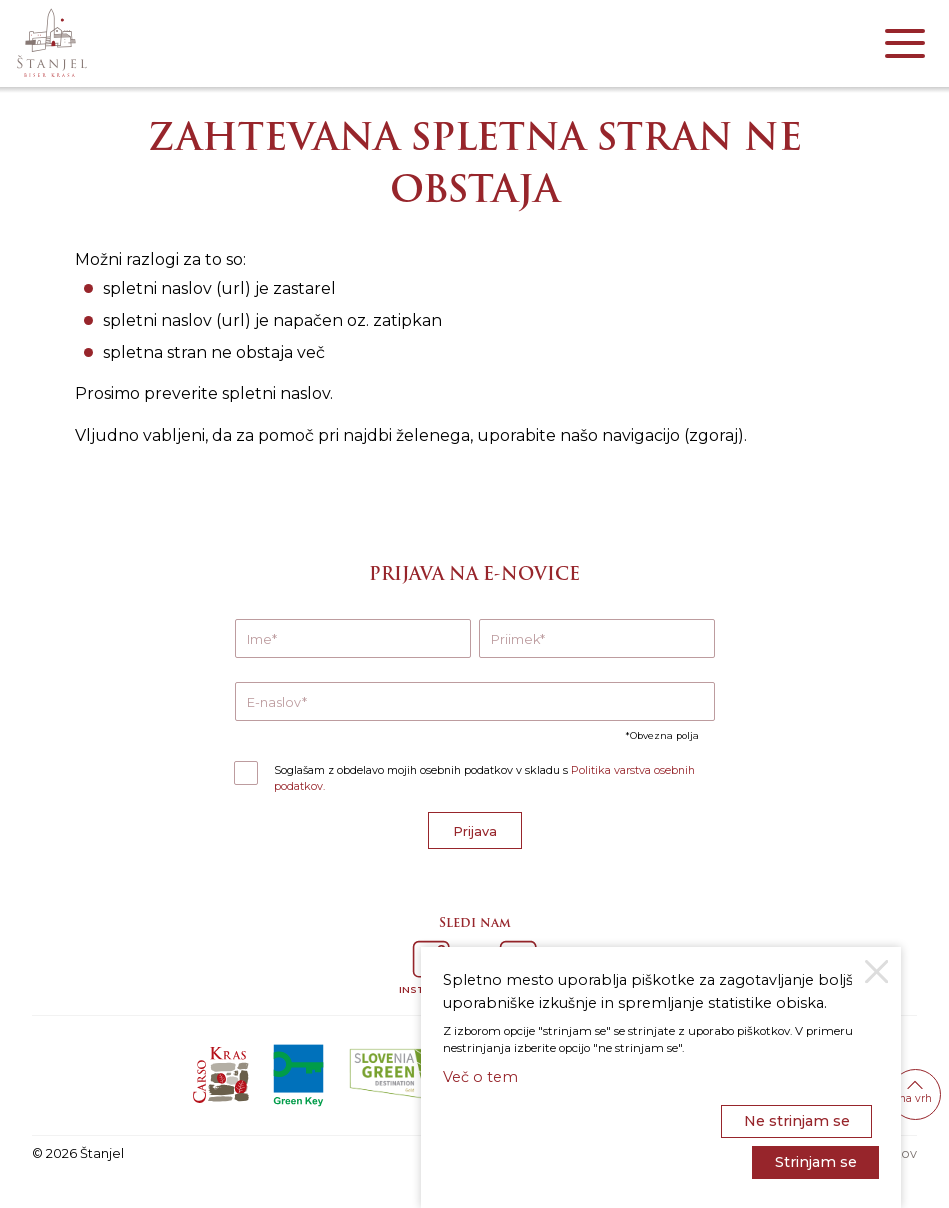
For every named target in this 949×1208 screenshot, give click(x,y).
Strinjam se (816, 1162)
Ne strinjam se (797, 1121)
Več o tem (480, 1077)
